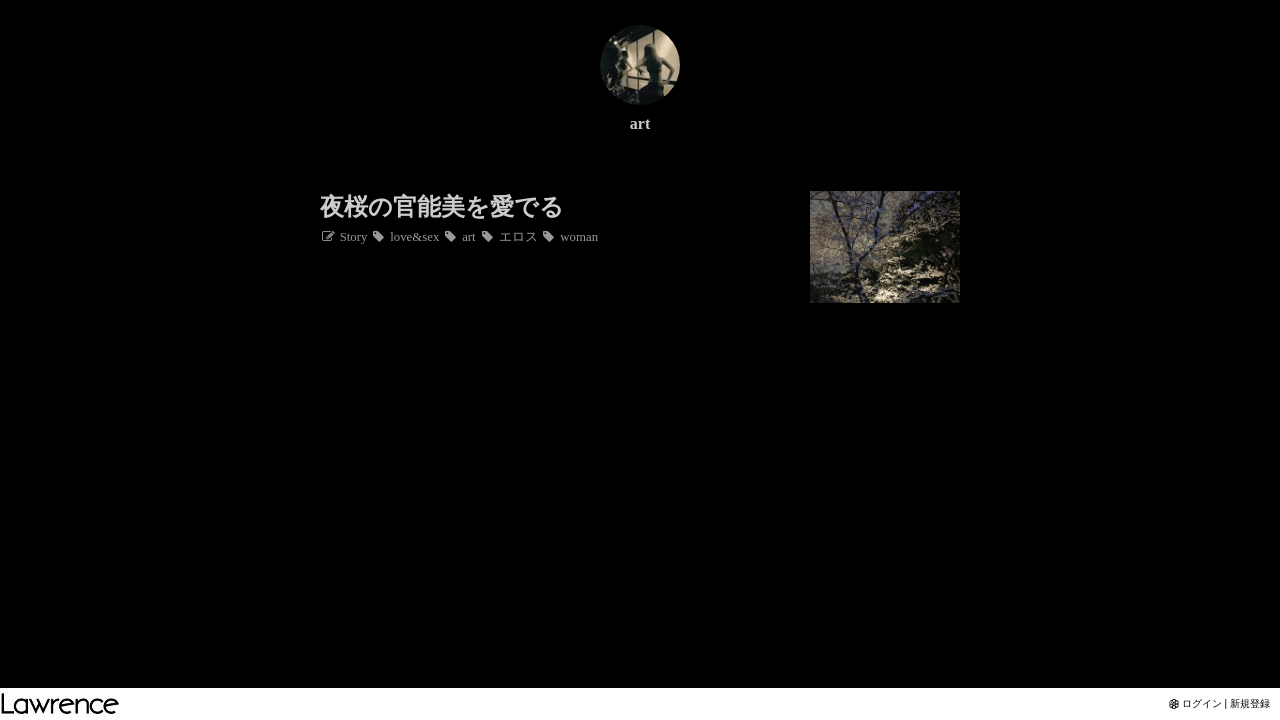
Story (343, 237)
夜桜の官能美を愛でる (442, 207)
